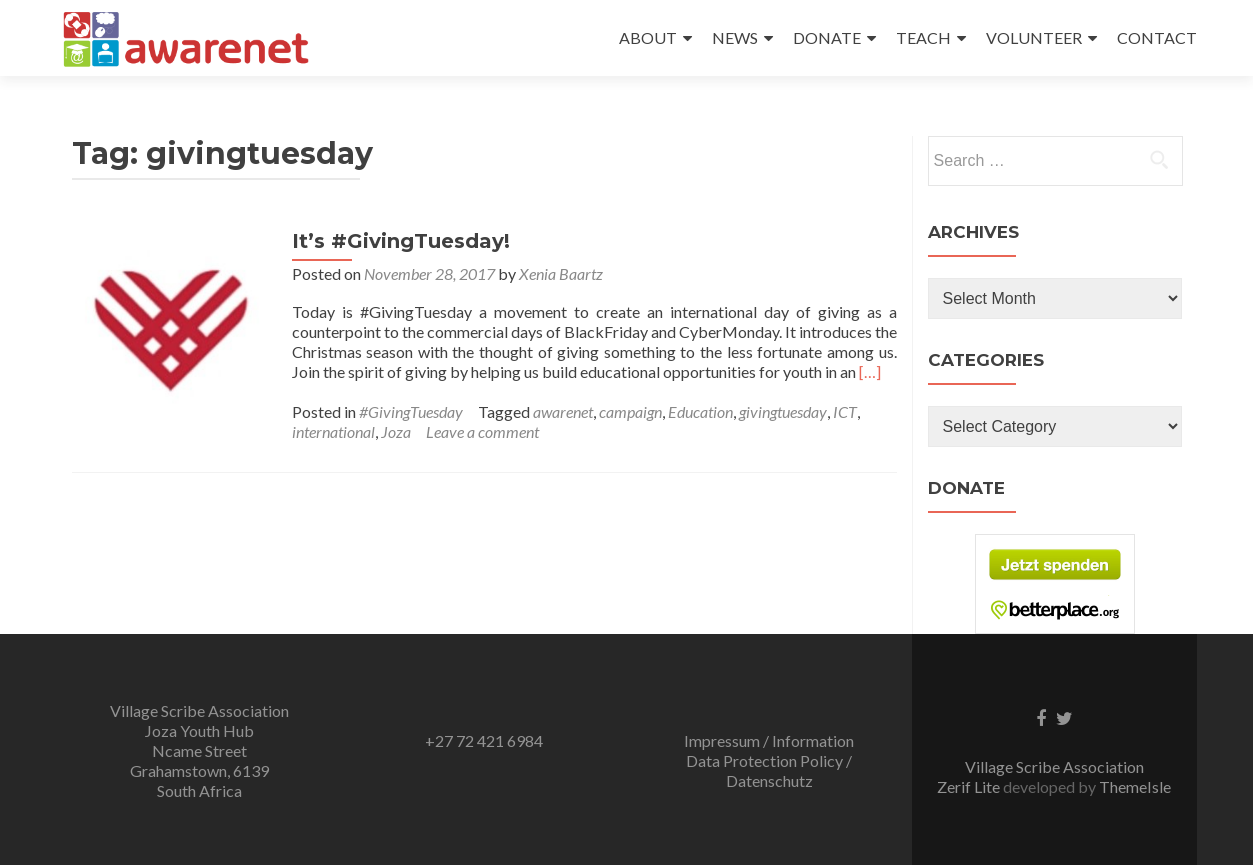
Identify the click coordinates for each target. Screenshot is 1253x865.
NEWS (735, 37)
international (333, 431)
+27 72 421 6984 (484, 740)
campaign (630, 411)
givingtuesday (783, 411)
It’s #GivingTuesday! (401, 241)
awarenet (563, 411)
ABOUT (648, 37)
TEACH (923, 37)
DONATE (827, 37)
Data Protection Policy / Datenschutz (769, 770)
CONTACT (1157, 37)
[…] (870, 371)
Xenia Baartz (561, 273)
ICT (845, 411)
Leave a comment (482, 431)
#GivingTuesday (411, 411)
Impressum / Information (769, 740)
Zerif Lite (970, 786)
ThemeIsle (1135, 786)
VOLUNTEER (1034, 37)
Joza (396, 431)
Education (700, 411)
